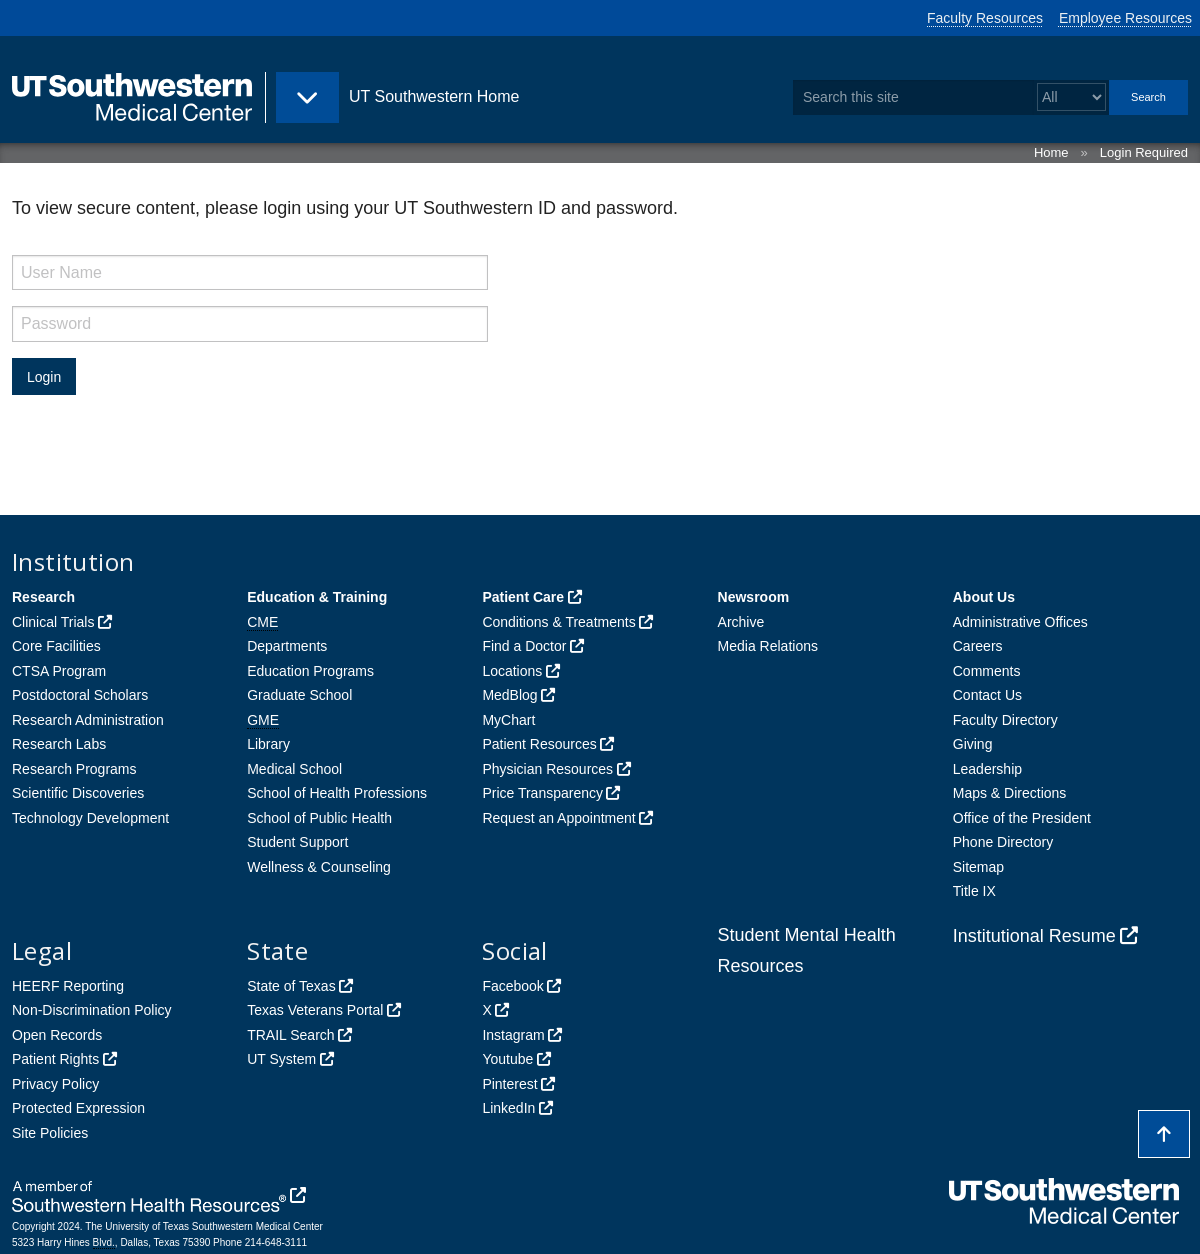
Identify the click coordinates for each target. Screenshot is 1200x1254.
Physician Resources (547, 769)
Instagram (513, 1035)
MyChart (508, 720)
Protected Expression (78, 1108)
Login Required (1144, 152)
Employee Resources (1125, 18)
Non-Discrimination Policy (92, 1010)
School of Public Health (319, 818)
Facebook (512, 986)
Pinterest (509, 1084)
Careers (978, 646)
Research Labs (59, 744)
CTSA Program (59, 671)
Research (43, 597)
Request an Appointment (558, 818)
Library (268, 744)
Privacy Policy (55, 1084)
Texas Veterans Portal (315, 1010)
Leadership (987, 769)
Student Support (297, 842)
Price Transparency (542, 793)
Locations (512, 671)
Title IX (974, 891)
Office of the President (1022, 818)
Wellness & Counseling (319, 867)
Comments (987, 671)
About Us (984, 597)
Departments (287, 646)
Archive (741, 622)
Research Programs (74, 769)
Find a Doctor (524, 646)
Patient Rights (55, 1059)
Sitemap (978, 867)
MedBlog (509, 695)
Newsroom (754, 597)
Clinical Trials (53, 622)
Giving (973, 744)
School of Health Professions (337, 793)
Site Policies (50, 1133)
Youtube (507, 1059)
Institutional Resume (1034, 936)
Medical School (294, 769)
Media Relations (768, 646)
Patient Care (523, 597)
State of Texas (291, 986)
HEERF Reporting (68, 986)
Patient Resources (539, 744)
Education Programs (310, 671)
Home (1051, 152)
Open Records (57, 1035)
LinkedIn (508, 1108)
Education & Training (317, 597)
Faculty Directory (1005, 720)
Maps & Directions (1010, 793)
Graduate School (299, 695)
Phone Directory (1003, 842)
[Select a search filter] (1071, 97)
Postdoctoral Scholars (80, 695)
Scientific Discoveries (78, 793)
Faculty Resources (985, 18)
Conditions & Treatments (558, 622)
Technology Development (90, 818)
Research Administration (88, 720)
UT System (281, 1059)
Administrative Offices (1020, 622)
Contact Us (987, 695)
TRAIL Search (290, 1035)
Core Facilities (56, 646)
